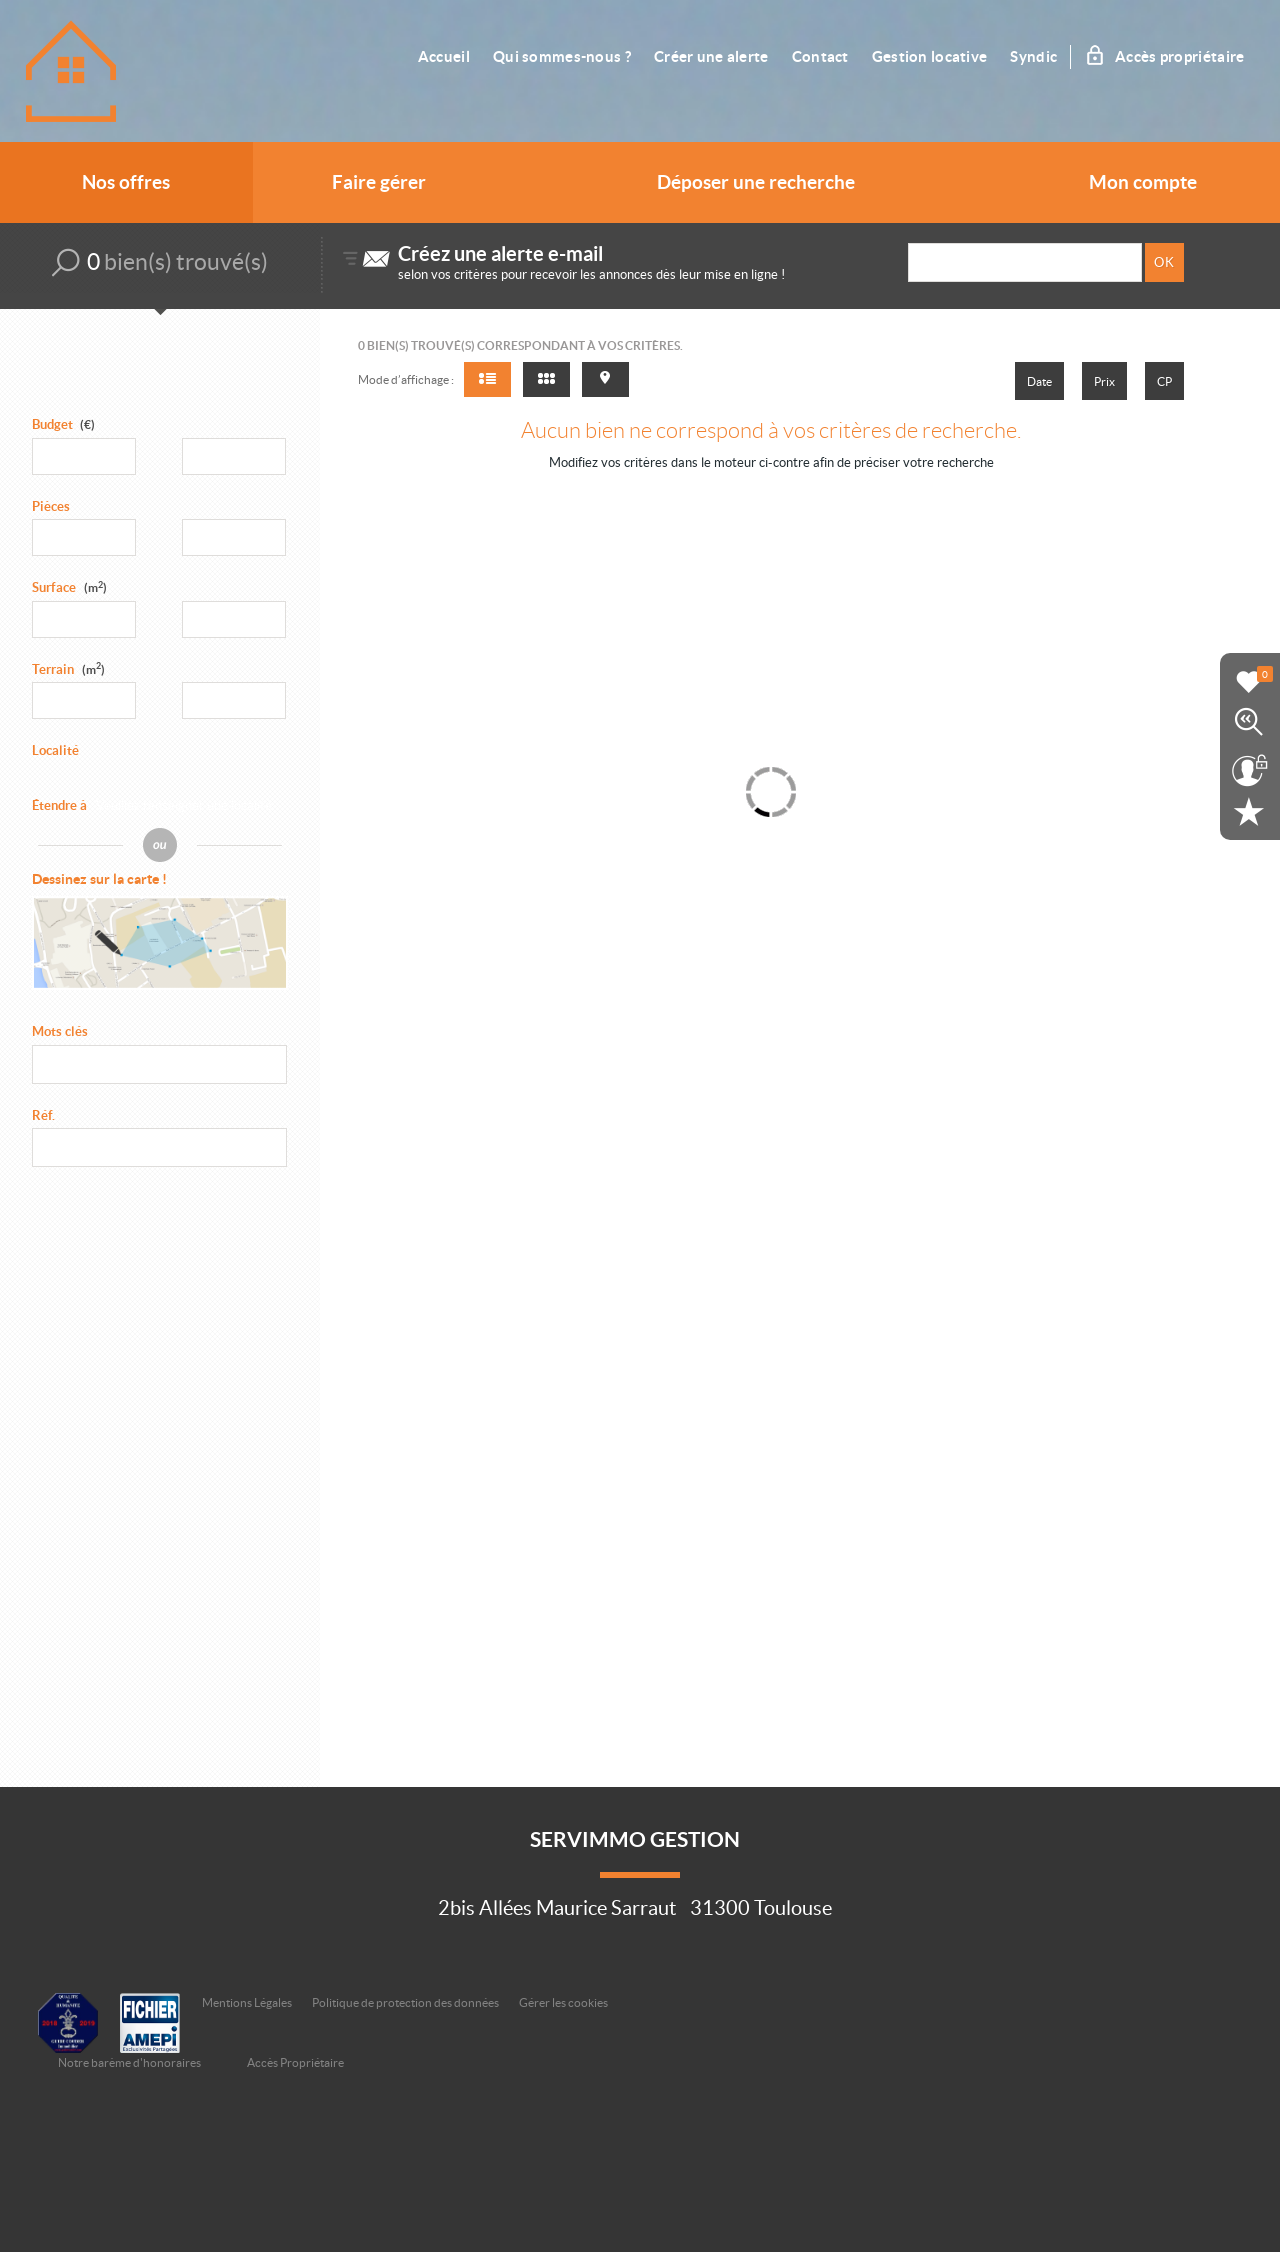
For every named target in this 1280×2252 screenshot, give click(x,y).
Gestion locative (930, 56)
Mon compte (1143, 182)
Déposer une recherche (756, 182)
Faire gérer (379, 182)
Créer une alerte (711, 56)
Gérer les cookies (563, 2002)
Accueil (444, 56)
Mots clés (60, 1031)
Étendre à (59, 805)
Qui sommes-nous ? (562, 56)
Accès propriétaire (1165, 56)
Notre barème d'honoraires (130, 2062)
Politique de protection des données (405, 2002)
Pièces (51, 506)
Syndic (1033, 56)
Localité (55, 750)
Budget (52, 424)
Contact (820, 56)
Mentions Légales (247, 2002)
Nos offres (126, 182)
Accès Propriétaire (295, 2062)
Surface (69, 587)
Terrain (68, 669)
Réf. (43, 1115)
